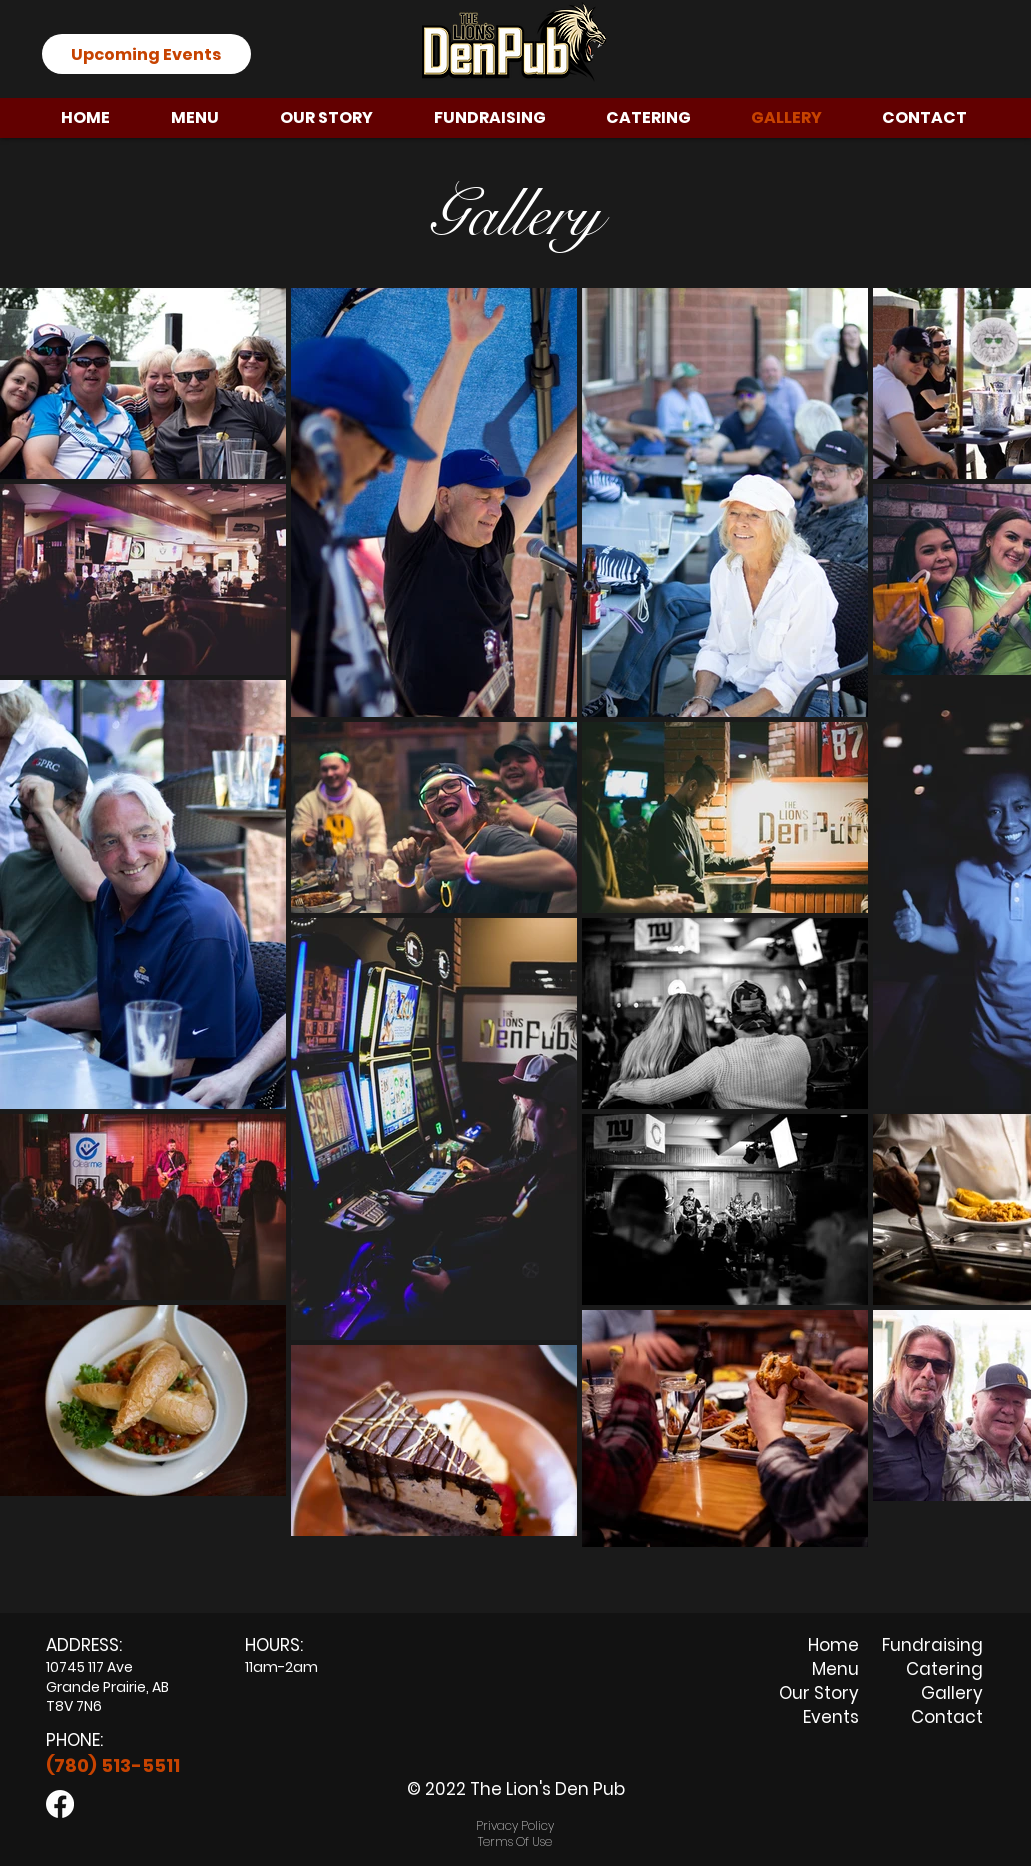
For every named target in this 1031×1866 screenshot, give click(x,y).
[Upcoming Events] (146, 54)
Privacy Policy (515, 1825)
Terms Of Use (515, 1841)
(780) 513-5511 (113, 1765)
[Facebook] (60, 1804)
